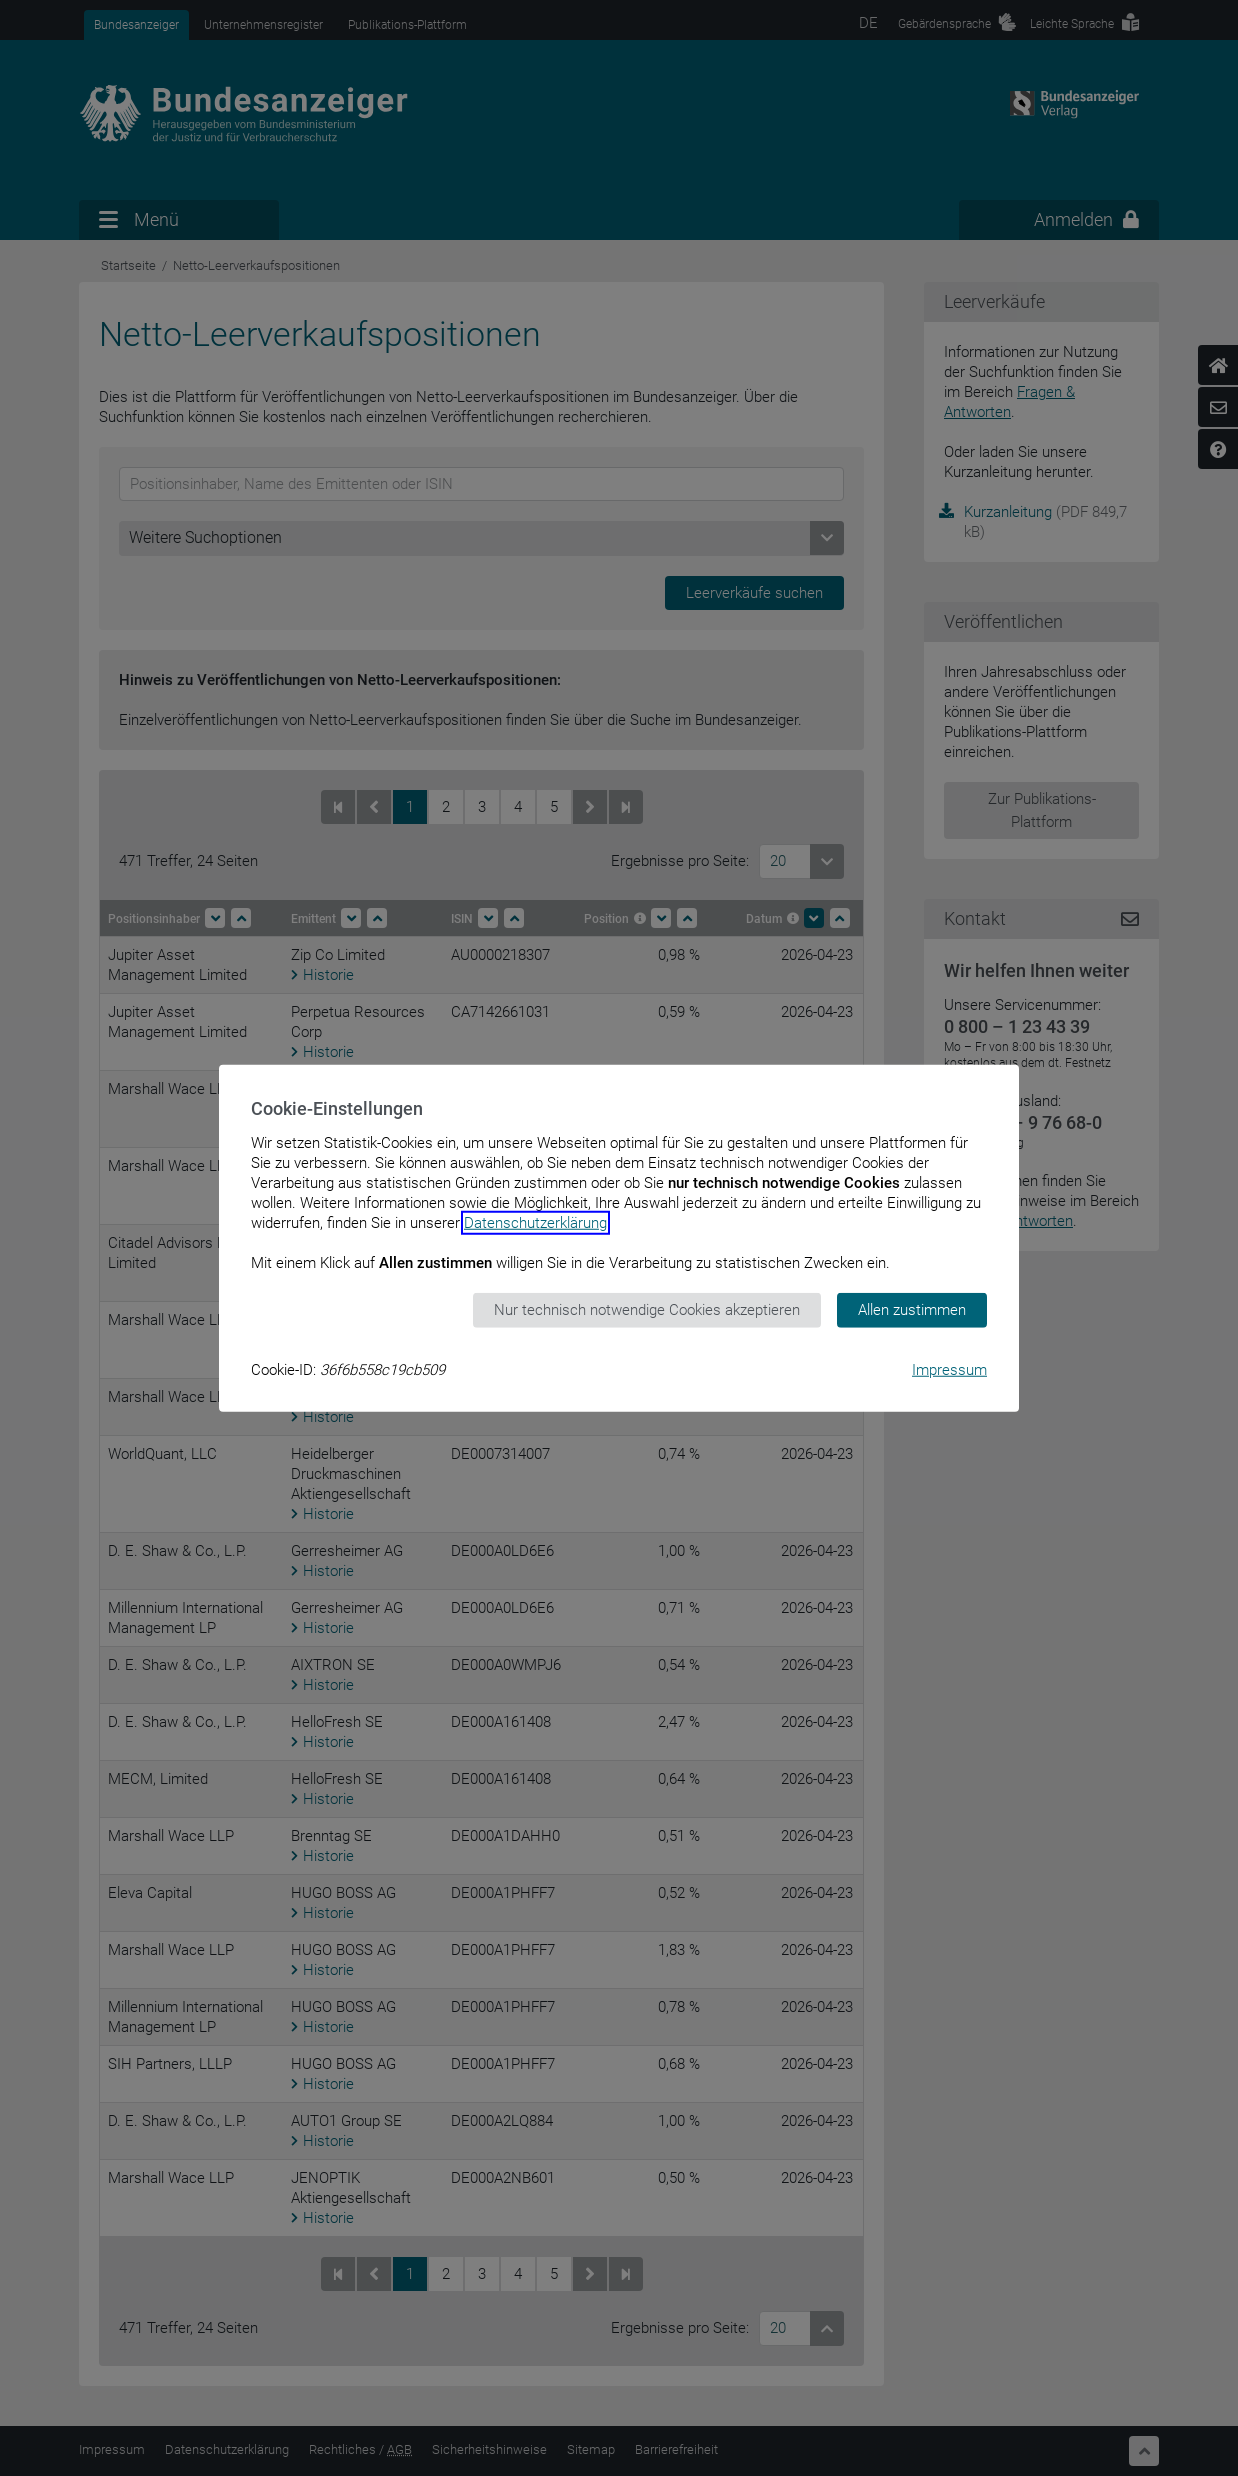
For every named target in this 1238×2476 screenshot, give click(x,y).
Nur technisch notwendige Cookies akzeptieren (647, 1310)
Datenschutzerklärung (535, 1223)
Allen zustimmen (912, 1310)
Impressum (949, 1369)
